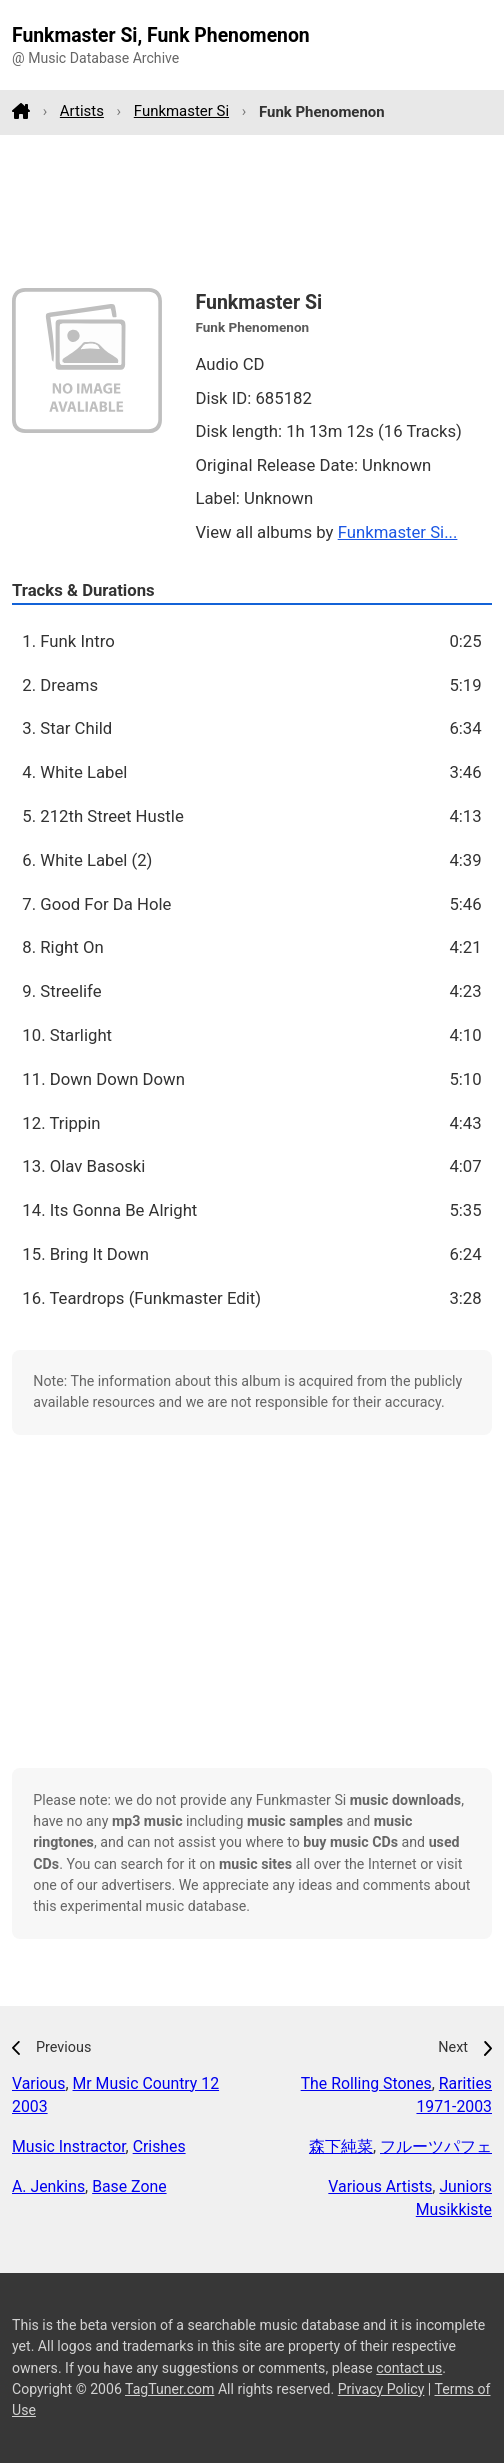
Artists (82, 111)
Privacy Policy (381, 2389)
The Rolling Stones (366, 2083)
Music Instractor (69, 2146)
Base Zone (129, 2186)
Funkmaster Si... (398, 532)
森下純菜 (341, 2146)
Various (38, 2083)
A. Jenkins (48, 2186)
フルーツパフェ (436, 2146)
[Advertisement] (252, 211)
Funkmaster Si (181, 111)
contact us (409, 2368)
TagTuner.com (169, 2389)
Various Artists (380, 2186)
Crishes (159, 2146)
